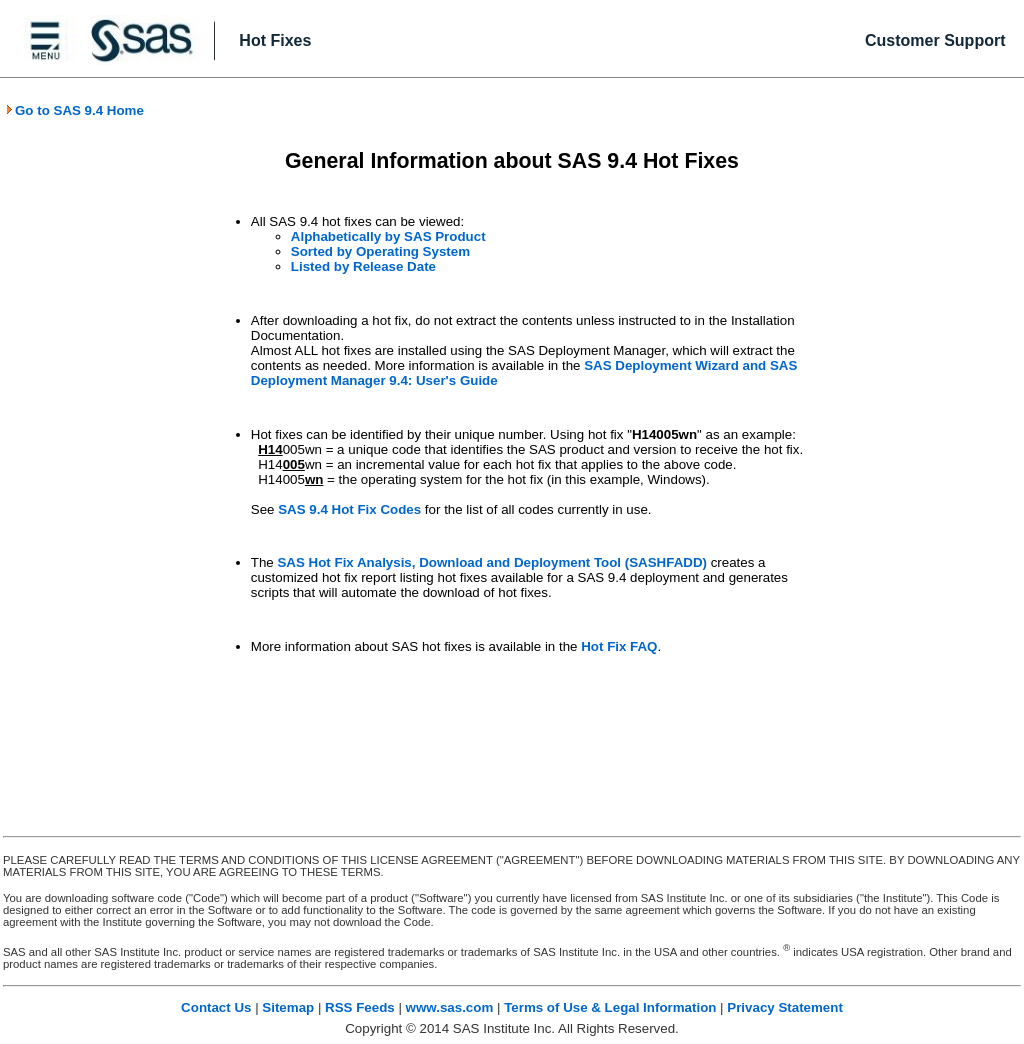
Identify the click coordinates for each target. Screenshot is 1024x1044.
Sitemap (288, 1007)
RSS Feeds (360, 1007)
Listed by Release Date (363, 266)
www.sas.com (450, 1007)
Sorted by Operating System (380, 251)
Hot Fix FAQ (619, 646)
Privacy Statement (785, 1007)
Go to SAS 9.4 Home (74, 110)
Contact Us (216, 1007)
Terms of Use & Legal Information (610, 1007)
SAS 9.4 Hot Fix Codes (349, 509)
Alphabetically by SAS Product (388, 236)
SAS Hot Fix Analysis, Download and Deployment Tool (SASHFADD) (492, 562)
